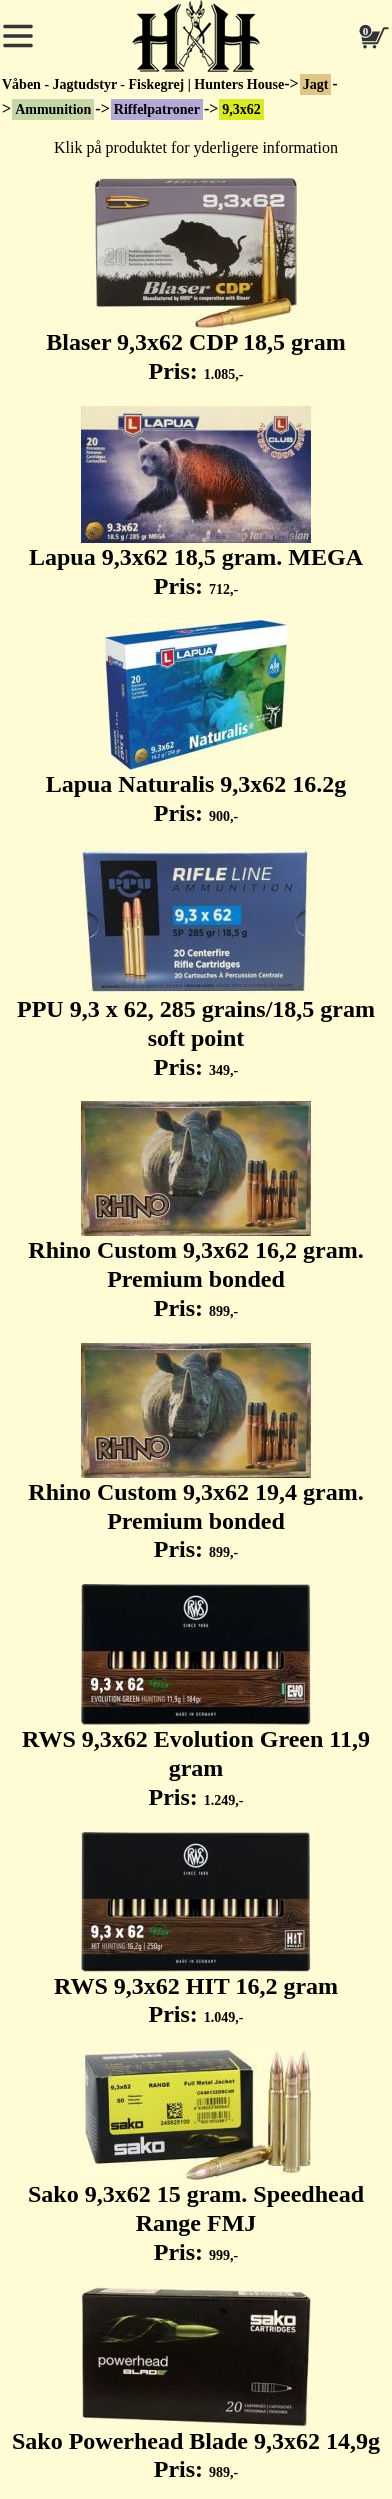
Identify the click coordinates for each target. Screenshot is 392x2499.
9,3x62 (241, 109)
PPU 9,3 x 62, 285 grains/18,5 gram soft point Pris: (196, 964)
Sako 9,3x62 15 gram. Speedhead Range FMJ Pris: (196, 2157)
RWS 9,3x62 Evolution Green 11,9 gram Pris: (196, 1697)
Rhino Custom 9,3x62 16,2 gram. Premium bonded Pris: (195, 1211)
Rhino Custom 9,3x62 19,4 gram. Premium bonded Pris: (195, 1453)
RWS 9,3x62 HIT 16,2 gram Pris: (196, 1930)
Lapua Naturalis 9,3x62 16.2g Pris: (196, 723)
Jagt (316, 84)
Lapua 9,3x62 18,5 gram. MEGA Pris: (196, 502)
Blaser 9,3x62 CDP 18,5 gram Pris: (196, 281)
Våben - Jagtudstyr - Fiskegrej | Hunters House (143, 84)
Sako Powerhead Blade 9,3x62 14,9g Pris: (196, 2385)
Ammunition (53, 109)
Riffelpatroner (157, 109)
